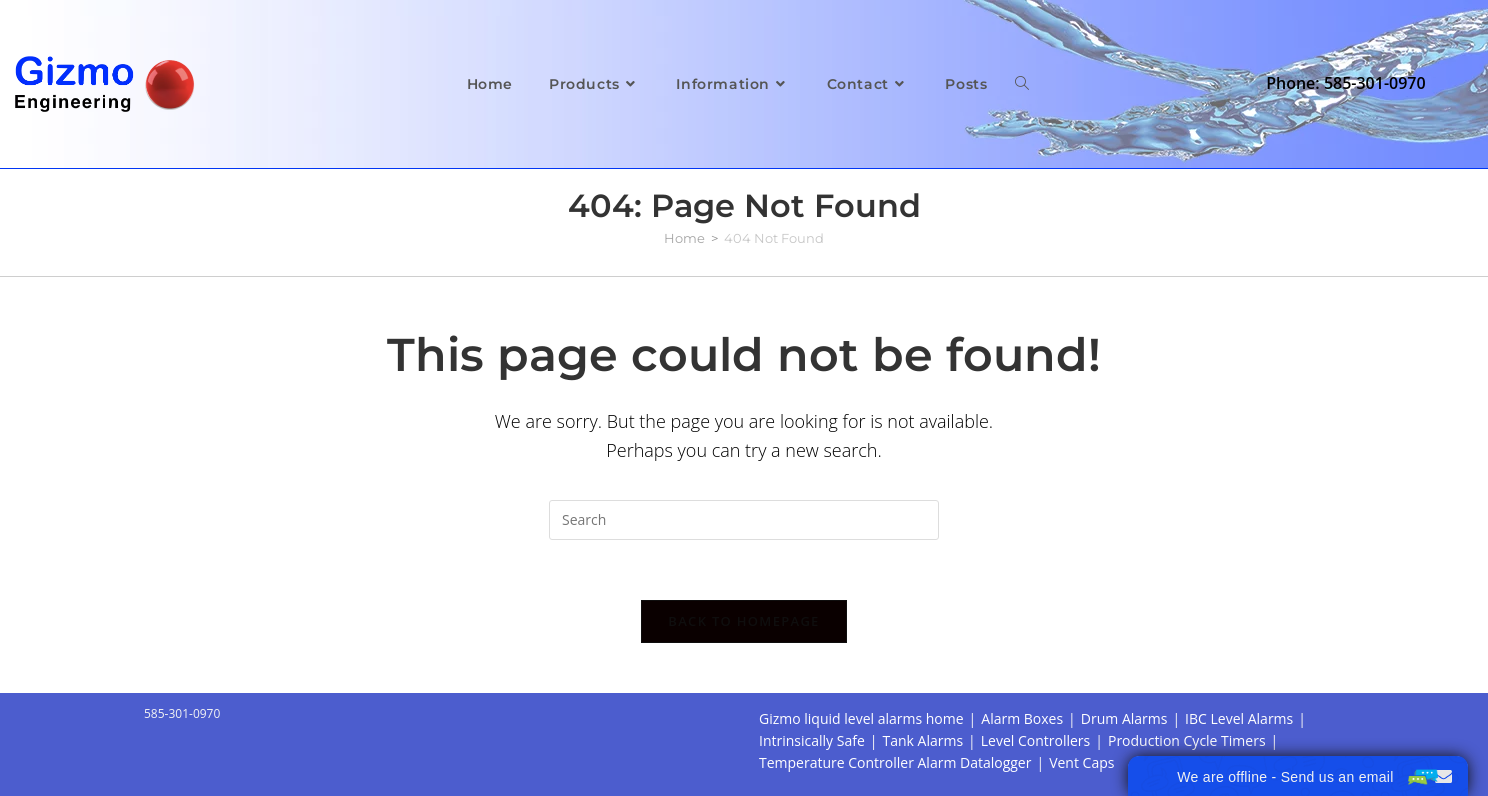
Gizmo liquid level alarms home (861, 718)
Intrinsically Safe (812, 740)
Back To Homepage (743, 621)
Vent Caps (1081, 762)
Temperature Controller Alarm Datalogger (895, 762)
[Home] (684, 238)
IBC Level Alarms (1239, 718)
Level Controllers (1035, 740)
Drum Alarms (1124, 718)
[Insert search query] (744, 520)
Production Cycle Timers (1187, 740)
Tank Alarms (922, 740)
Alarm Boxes (1022, 718)
